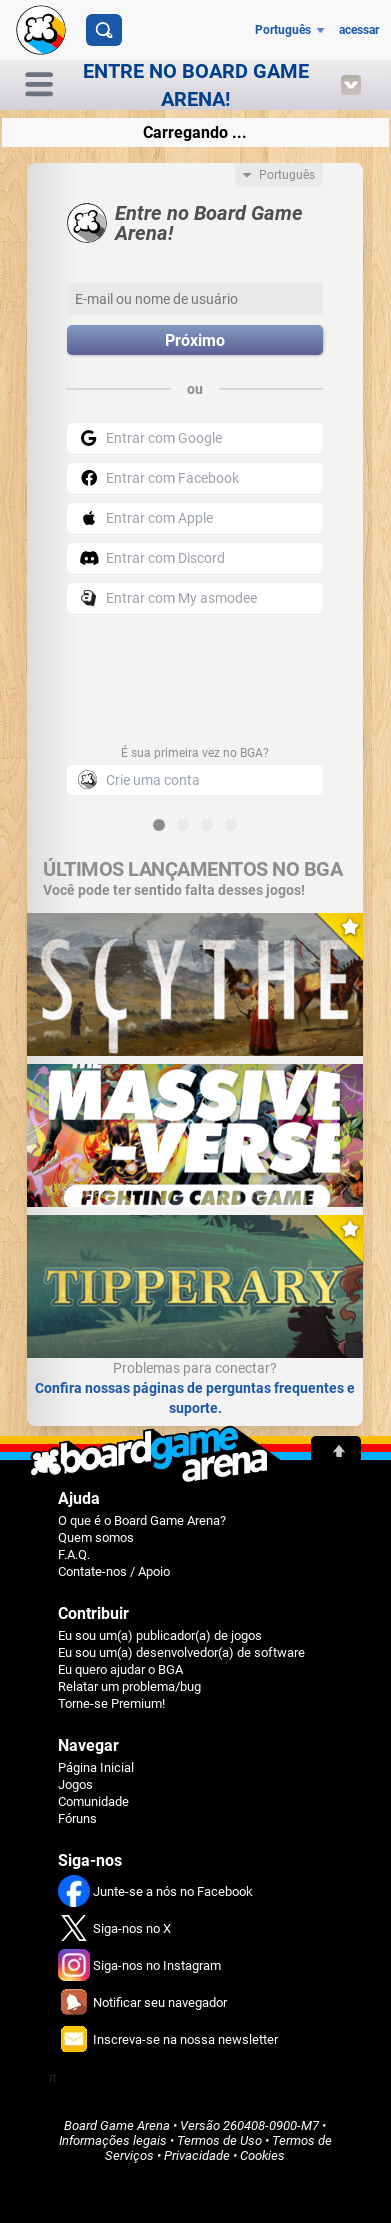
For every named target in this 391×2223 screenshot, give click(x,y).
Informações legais (113, 2140)
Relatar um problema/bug (129, 1686)
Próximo (195, 340)
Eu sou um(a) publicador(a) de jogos (160, 1635)
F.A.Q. (74, 1554)
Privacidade (197, 2155)
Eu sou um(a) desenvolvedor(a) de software (181, 1652)
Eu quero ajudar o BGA (120, 1669)
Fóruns (77, 1818)
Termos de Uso (219, 2140)
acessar (359, 30)
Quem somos (96, 1537)
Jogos (75, 1784)
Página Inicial (96, 1767)
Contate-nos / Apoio (114, 1571)
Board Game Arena (117, 2125)
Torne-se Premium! (111, 1703)
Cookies (262, 2155)
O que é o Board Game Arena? (142, 1520)
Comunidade (93, 1801)
